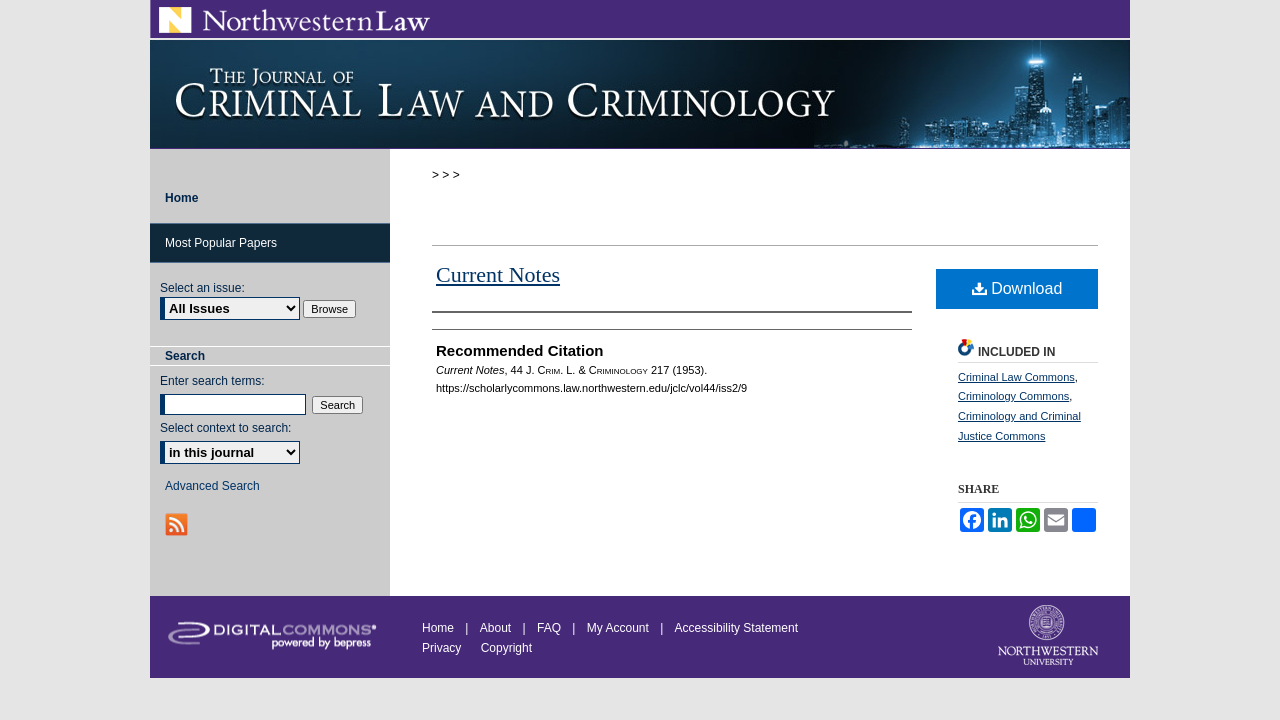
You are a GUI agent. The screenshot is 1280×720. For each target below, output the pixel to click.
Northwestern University (1050, 637)
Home (438, 628)
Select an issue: (202, 288)
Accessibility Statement (736, 628)
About (495, 628)
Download (1017, 288)
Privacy (443, 648)
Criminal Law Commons (1016, 377)
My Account (618, 628)
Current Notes (498, 274)
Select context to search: (225, 428)
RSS (178, 524)
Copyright (506, 648)
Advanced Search (212, 486)
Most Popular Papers (221, 243)
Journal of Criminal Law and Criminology (640, 94)
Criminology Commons (1013, 396)
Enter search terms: (212, 381)
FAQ (549, 628)
